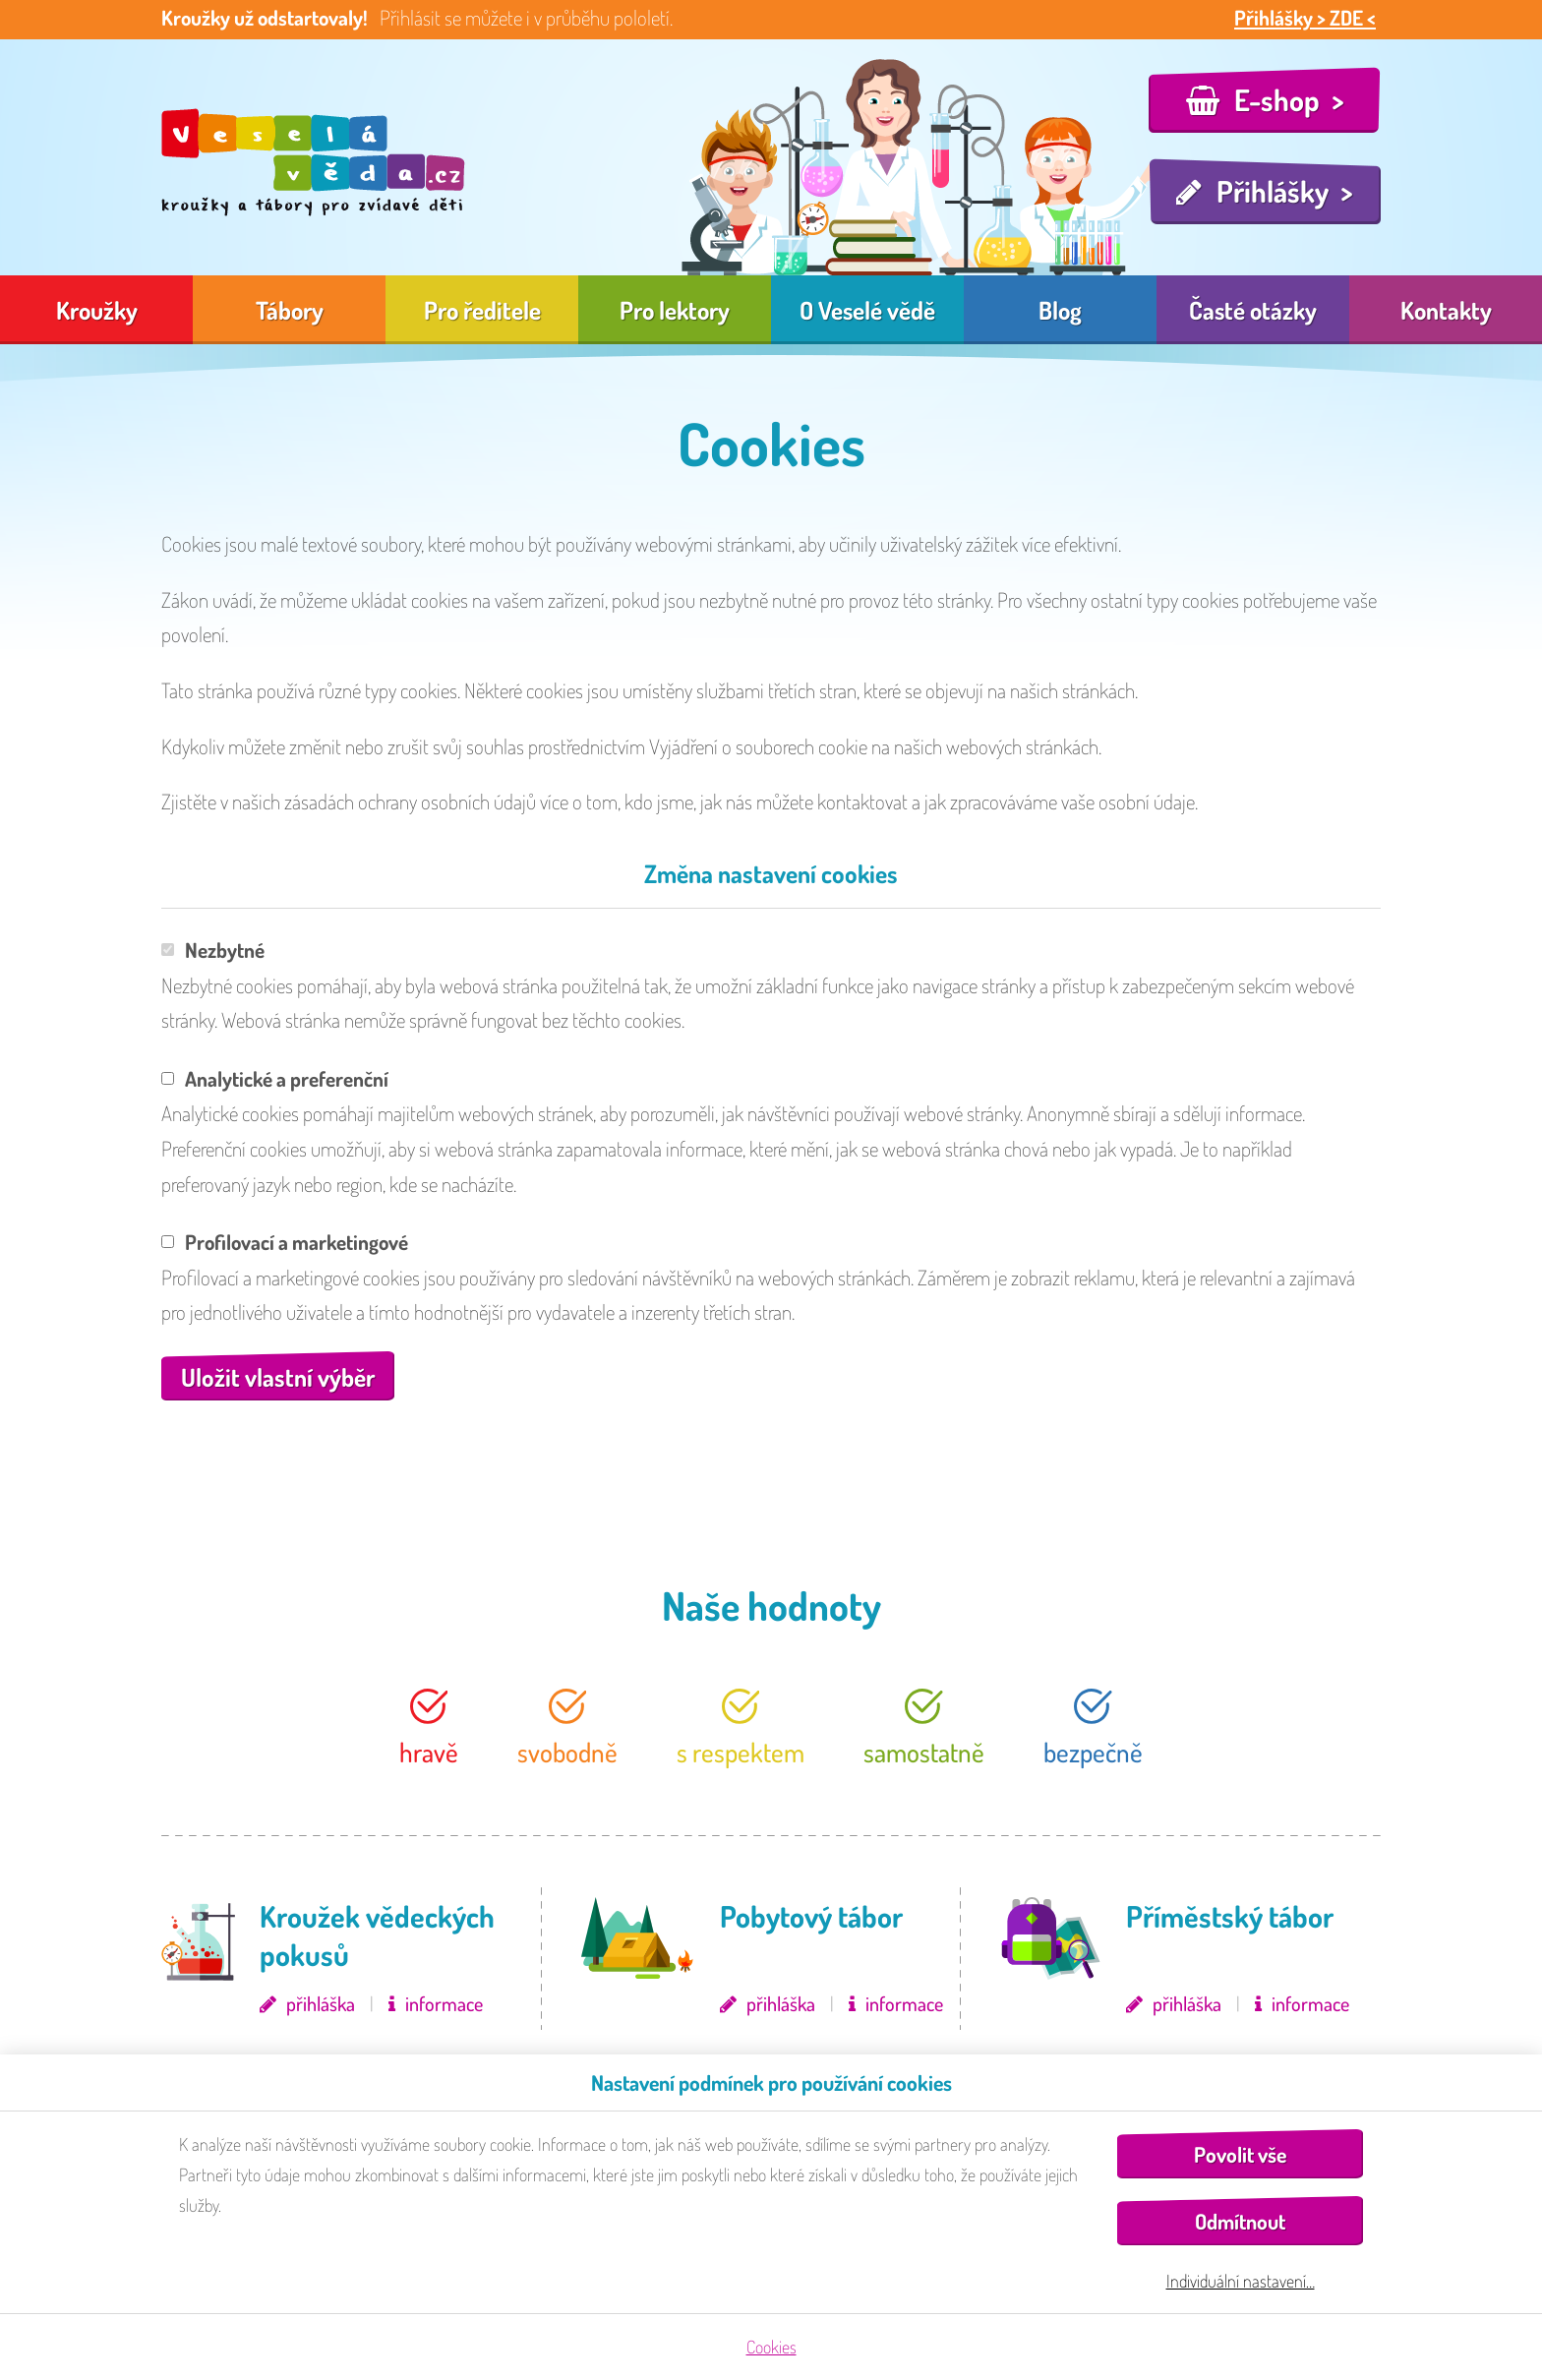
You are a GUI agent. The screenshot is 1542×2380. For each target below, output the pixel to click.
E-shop (1277, 99)
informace (444, 2003)
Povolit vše (1240, 2154)
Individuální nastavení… (1240, 2280)
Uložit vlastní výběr (278, 1377)
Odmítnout (1240, 2221)
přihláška (320, 2003)
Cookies (771, 2346)
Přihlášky (1272, 190)
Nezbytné (213, 949)
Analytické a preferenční (274, 1078)
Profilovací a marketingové (284, 1241)
